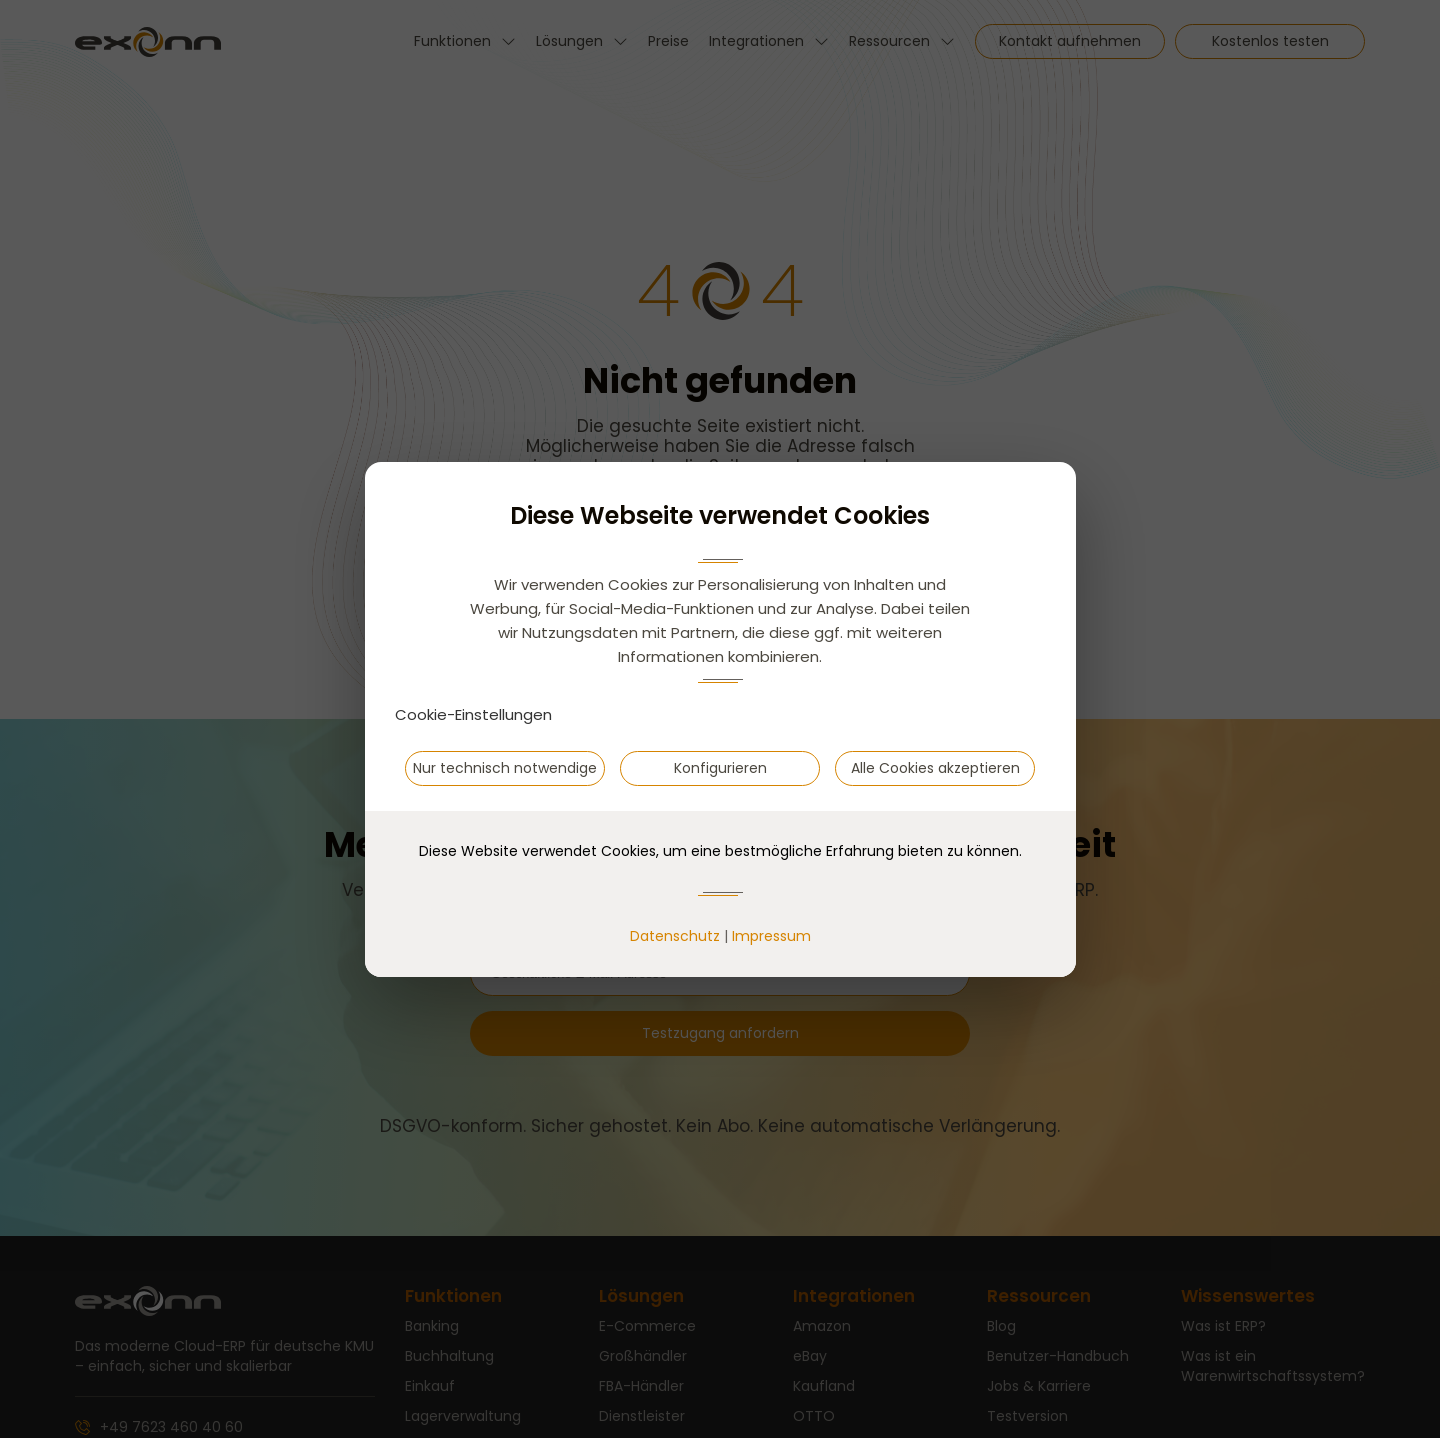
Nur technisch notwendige (505, 768)
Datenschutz (675, 936)
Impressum (771, 936)
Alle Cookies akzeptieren (935, 768)
